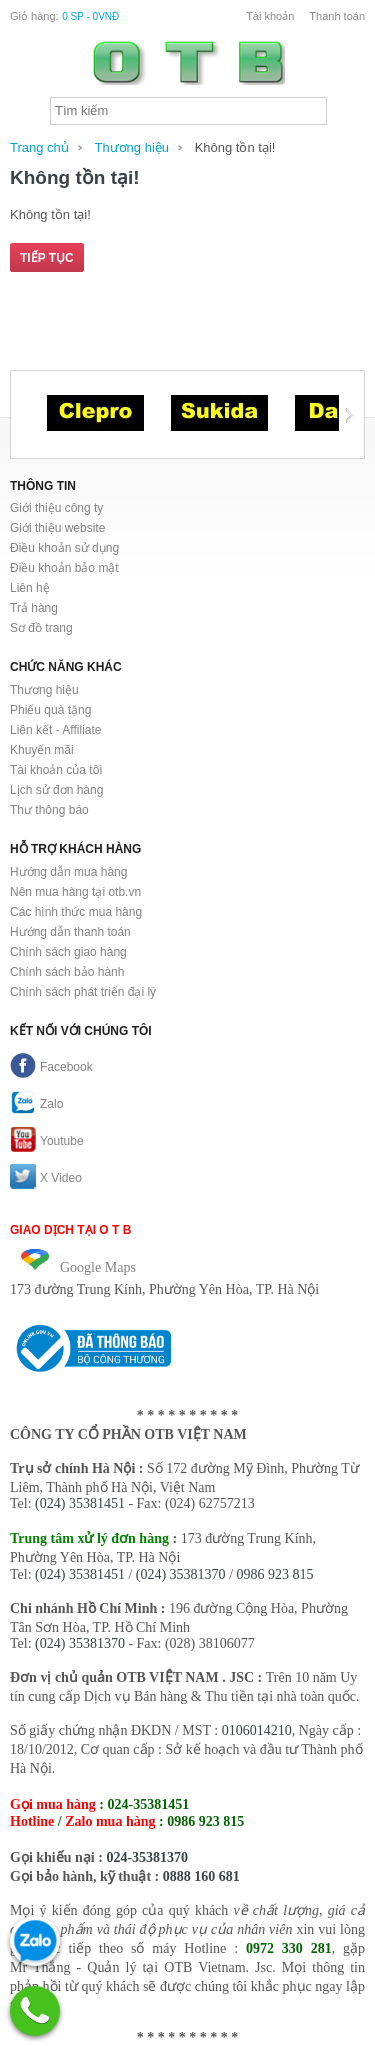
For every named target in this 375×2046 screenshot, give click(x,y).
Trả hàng (34, 608)
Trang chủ (39, 147)
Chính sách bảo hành (67, 972)
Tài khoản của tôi (56, 770)
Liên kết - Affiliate (56, 730)
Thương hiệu (131, 147)
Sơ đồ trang (41, 628)
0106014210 (257, 1730)
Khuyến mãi (42, 750)
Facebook (51, 1067)
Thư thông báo (49, 810)
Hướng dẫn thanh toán (70, 932)
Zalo (36, 1104)
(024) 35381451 (80, 1503)
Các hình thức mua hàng (76, 912)
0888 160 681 (201, 1876)
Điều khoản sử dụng (64, 548)
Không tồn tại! (235, 147)
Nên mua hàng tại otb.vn (75, 892)
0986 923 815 (275, 1574)
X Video (46, 1178)
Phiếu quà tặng (50, 710)
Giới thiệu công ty (56, 508)
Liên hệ (30, 588)
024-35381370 (147, 1857)
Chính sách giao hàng (68, 952)
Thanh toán (337, 16)
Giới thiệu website (57, 528)
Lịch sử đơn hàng (56, 790)
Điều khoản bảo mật (64, 568)
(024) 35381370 (181, 1574)
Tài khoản (270, 16)
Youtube (47, 1141)
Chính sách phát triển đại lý (83, 992)
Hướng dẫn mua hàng (68, 872)
